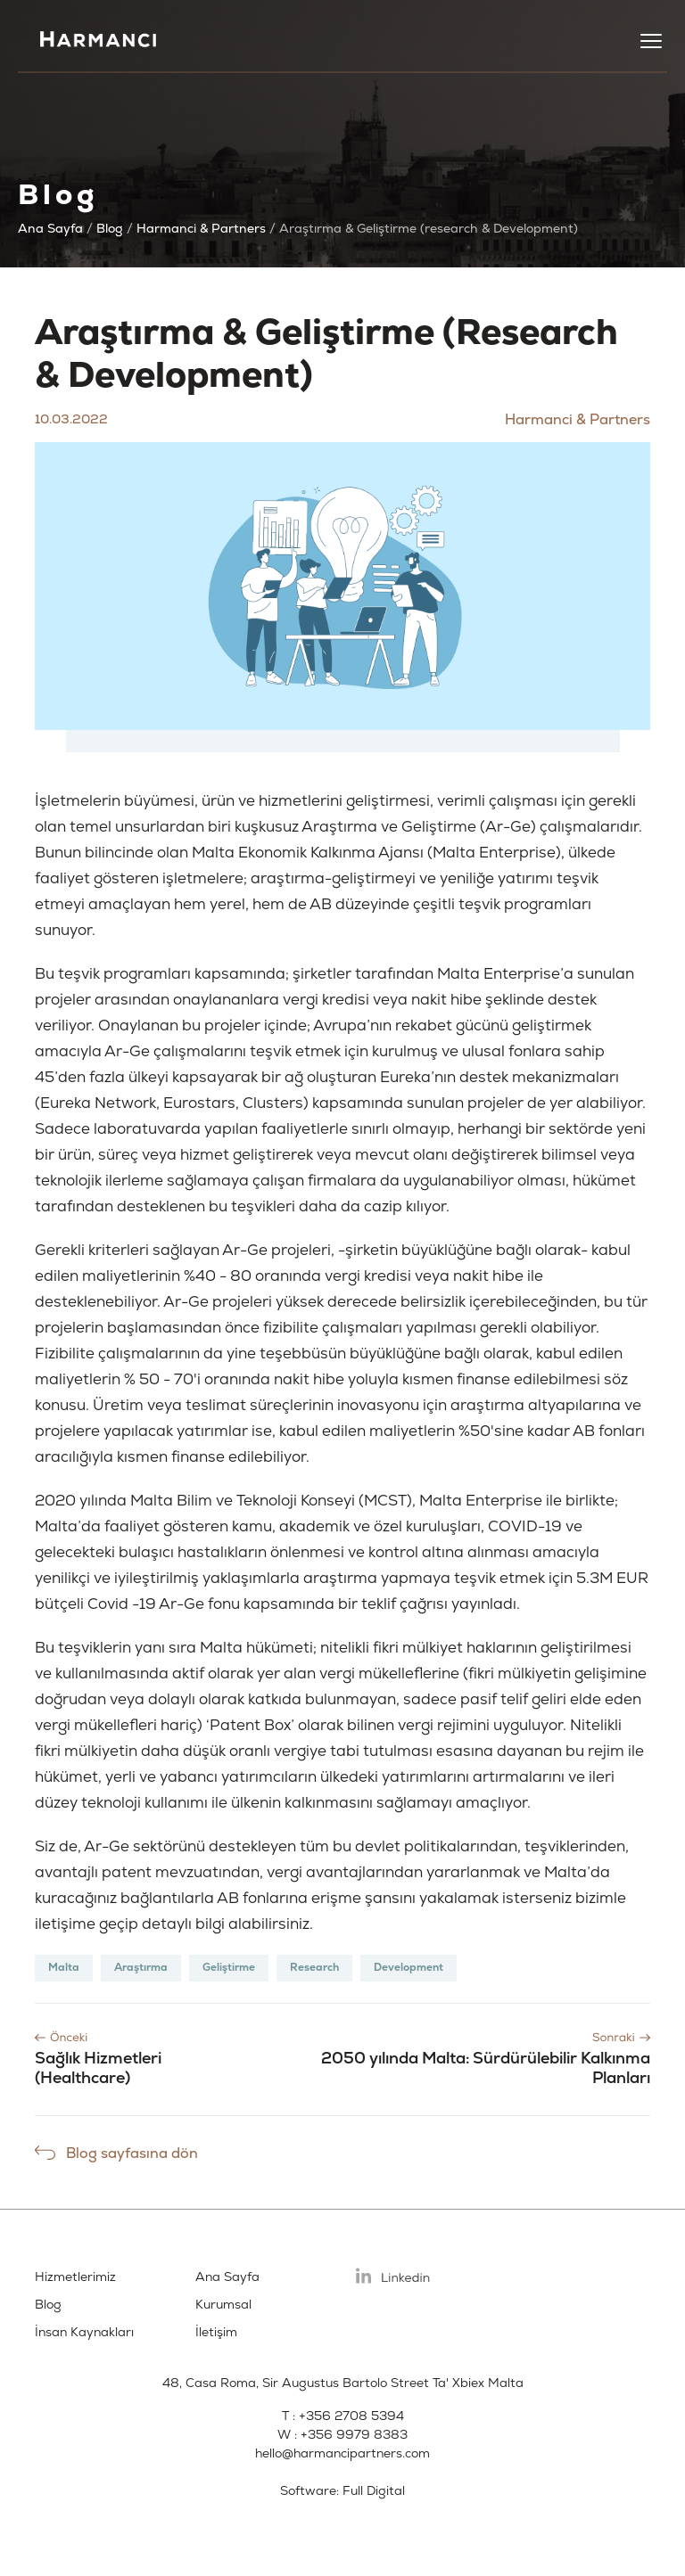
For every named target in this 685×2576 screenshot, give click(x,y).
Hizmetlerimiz (75, 2277)
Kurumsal (223, 2304)
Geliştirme (228, 1967)
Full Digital (373, 2490)
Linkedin (394, 2276)
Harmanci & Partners (201, 228)
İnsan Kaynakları (84, 2332)
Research (314, 1967)
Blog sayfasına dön (132, 2153)
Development (408, 1967)
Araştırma (141, 1967)
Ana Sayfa (50, 228)
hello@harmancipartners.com (342, 2453)
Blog (109, 228)
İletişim (216, 2332)
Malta (63, 1967)
